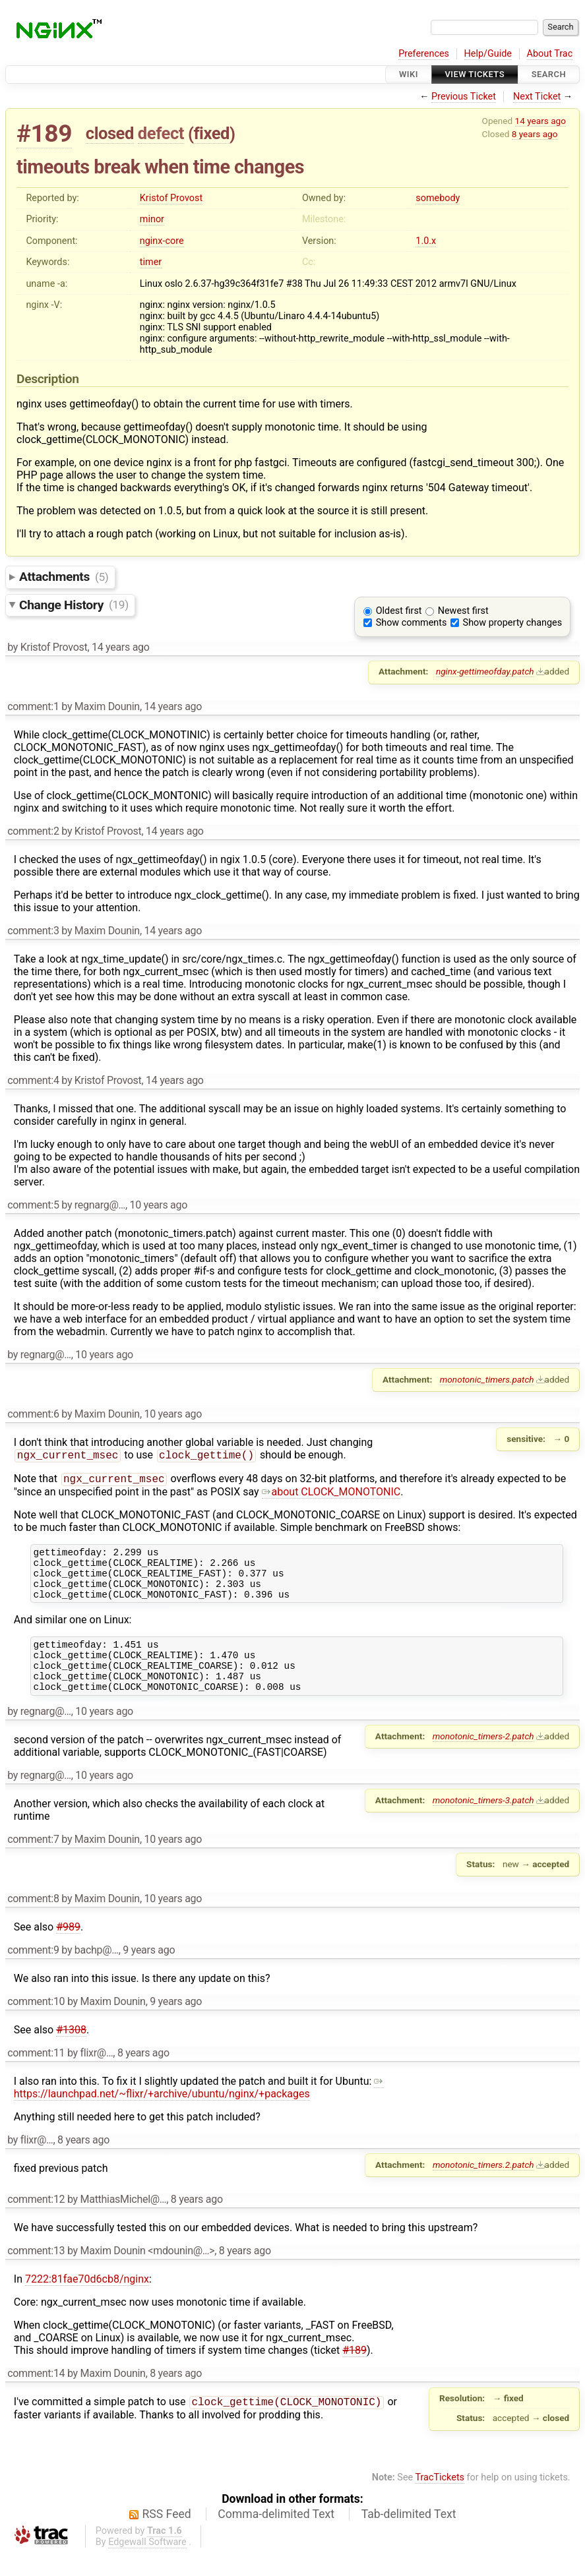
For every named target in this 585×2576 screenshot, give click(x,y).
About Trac (550, 53)
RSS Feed (166, 2536)
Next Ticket (537, 96)
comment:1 (33, 706)
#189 (44, 133)
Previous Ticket (463, 96)
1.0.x (426, 241)
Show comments (411, 622)
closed (110, 133)
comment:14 (36, 2395)
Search (549, 74)
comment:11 (36, 2075)
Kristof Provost (171, 198)
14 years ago (540, 120)
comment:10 (36, 2024)
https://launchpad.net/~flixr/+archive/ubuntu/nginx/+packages (199, 2109)
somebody (438, 198)
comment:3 (33, 930)
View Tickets (475, 74)
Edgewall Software (147, 2564)
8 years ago (535, 134)
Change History (74, 604)
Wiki (408, 74)
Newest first (463, 610)
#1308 (71, 2052)
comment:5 (33, 1205)
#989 (68, 1949)
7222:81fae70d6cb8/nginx (87, 2301)
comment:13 (36, 2273)
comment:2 (33, 831)
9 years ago (149, 1972)
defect (161, 133)
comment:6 (33, 1414)
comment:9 (33, 1972)
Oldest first (399, 610)
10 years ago (158, 1205)
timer (151, 262)
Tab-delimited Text (408, 2536)
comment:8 (33, 1921)
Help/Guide (488, 53)
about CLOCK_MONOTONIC (331, 1494)
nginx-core (162, 241)
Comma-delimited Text (276, 2536)
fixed (211, 133)
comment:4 (33, 1080)
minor (152, 219)
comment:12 (36, 2221)
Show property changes (512, 622)
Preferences (423, 53)
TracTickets (439, 2499)
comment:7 (33, 1861)
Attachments (63, 576)
